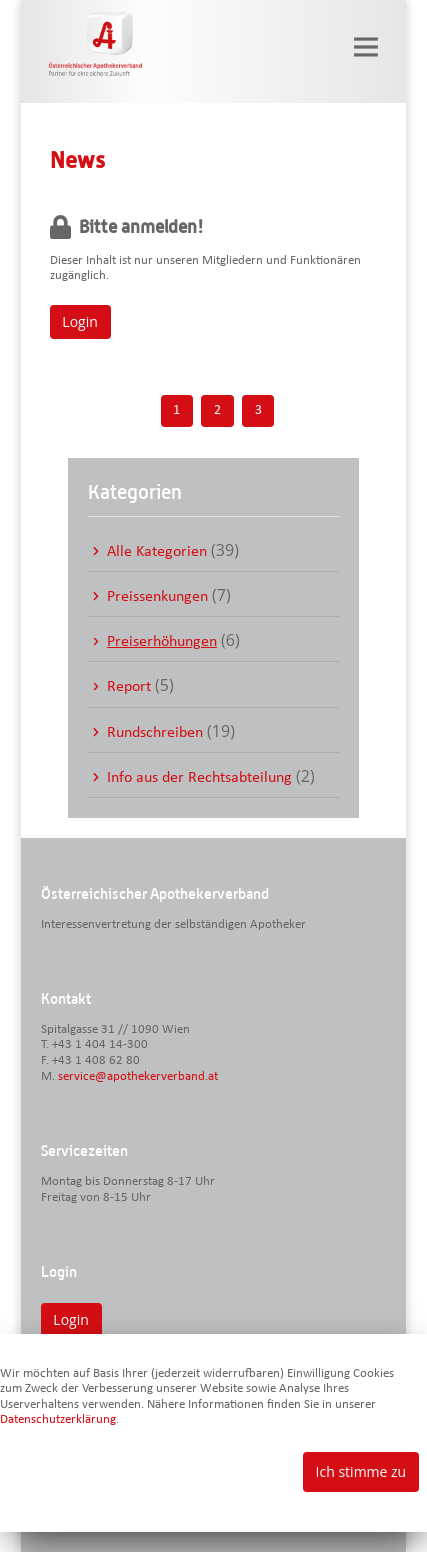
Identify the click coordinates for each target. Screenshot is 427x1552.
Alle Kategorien (157, 552)
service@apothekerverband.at (138, 1076)
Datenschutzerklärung (58, 1419)
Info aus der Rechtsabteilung (199, 778)
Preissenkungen (157, 597)
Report (129, 687)
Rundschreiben (155, 733)
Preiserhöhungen (162, 642)
